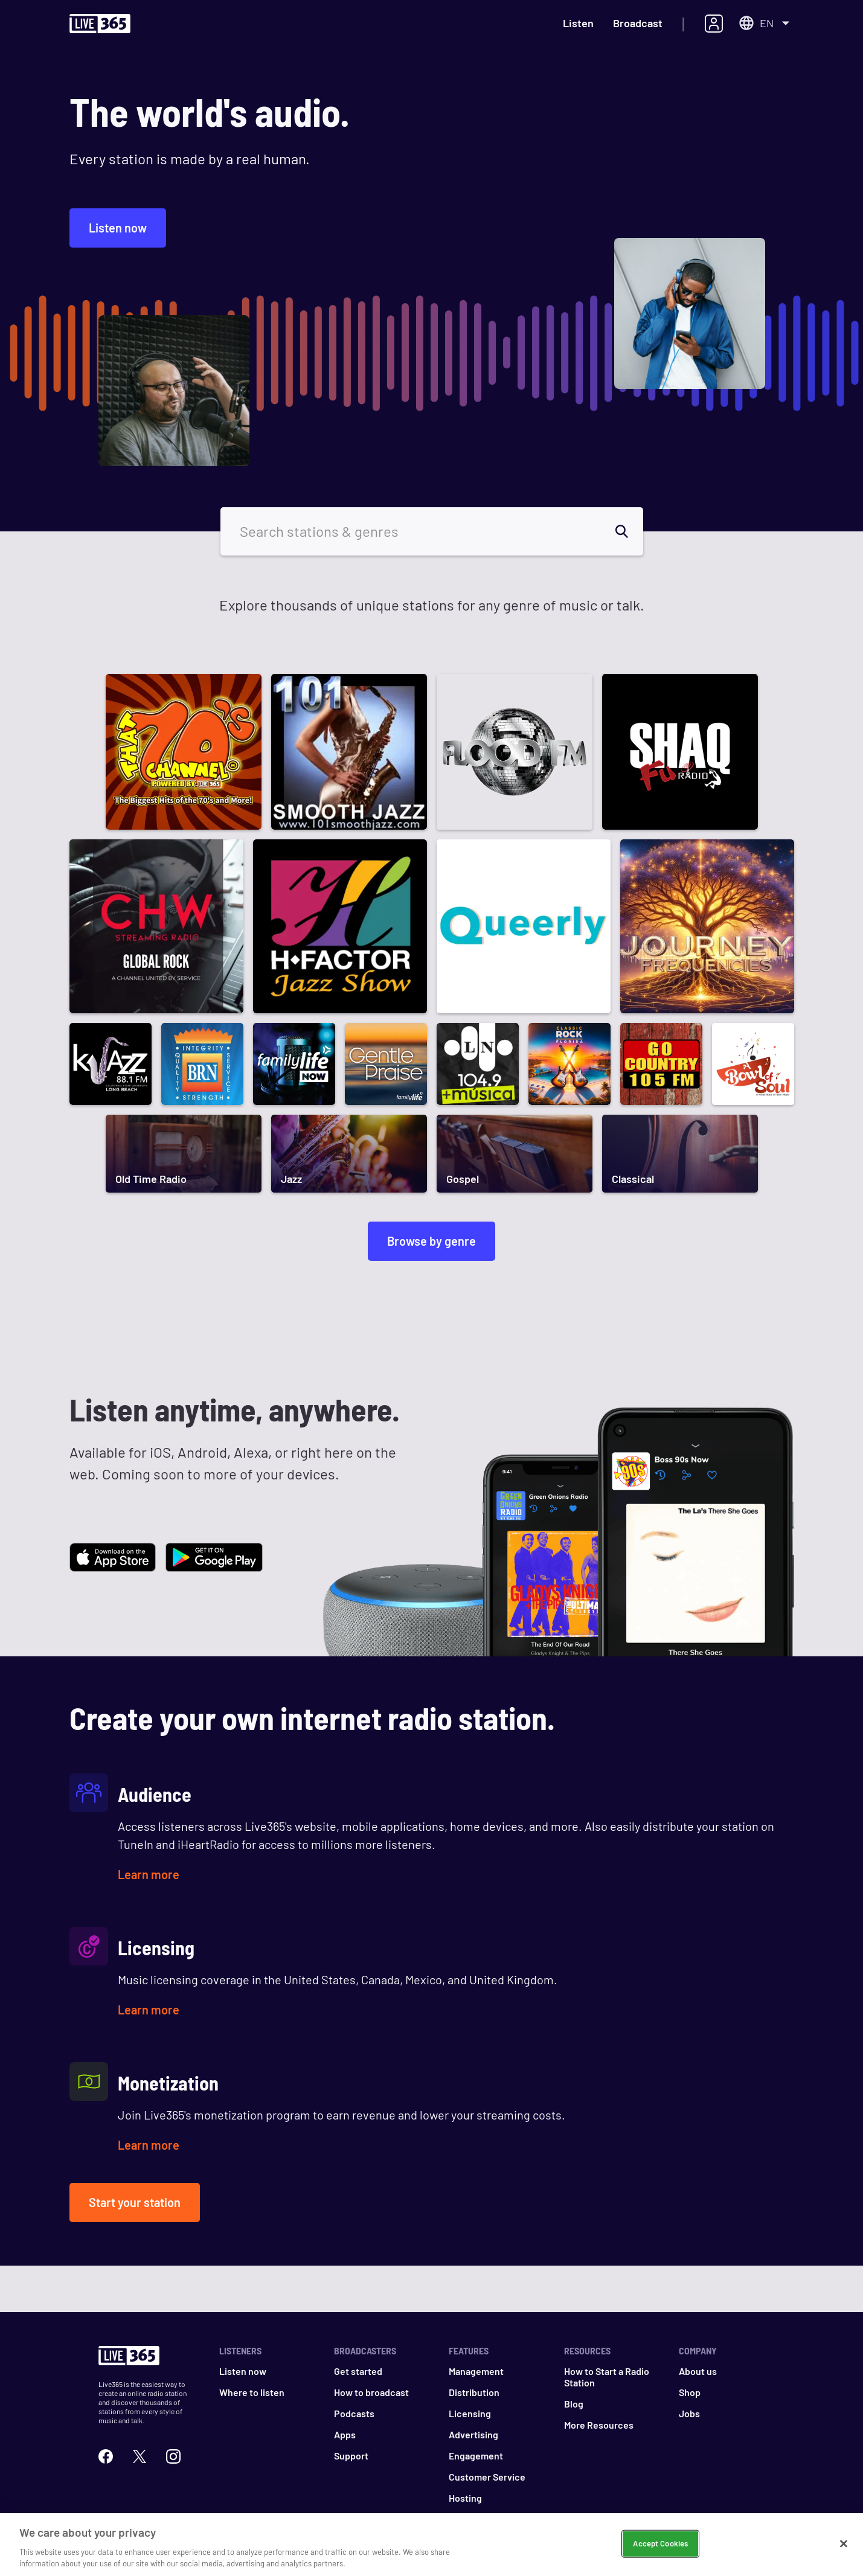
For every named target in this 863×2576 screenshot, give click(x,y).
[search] (628, 531)
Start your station (135, 2202)
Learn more (148, 1874)
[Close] (843, 2550)
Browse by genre (431, 1241)
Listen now (118, 227)
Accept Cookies (660, 2549)
